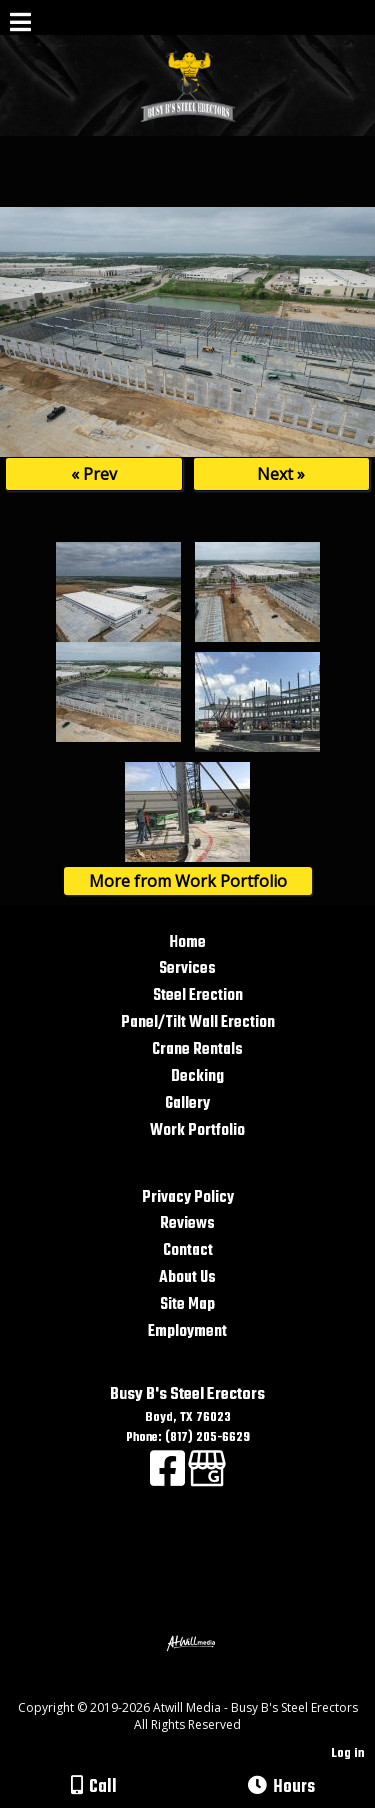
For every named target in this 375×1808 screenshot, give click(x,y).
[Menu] (20, 25)
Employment (187, 1331)
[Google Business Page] (207, 1480)
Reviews (187, 1223)
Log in (348, 1753)
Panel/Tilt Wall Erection (198, 1022)
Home (187, 942)
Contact (188, 1250)
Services (187, 968)
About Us (187, 1277)
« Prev (94, 474)
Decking (197, 1076)
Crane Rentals (197, 1049)
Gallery (187, 1103)
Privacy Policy (188, 1197)
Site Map (187, 1304)
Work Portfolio (197, 1130)
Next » (281, 474)
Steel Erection (198, 995)
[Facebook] (169, 1480)
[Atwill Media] (205, 1685)
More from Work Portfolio (188, 881)
